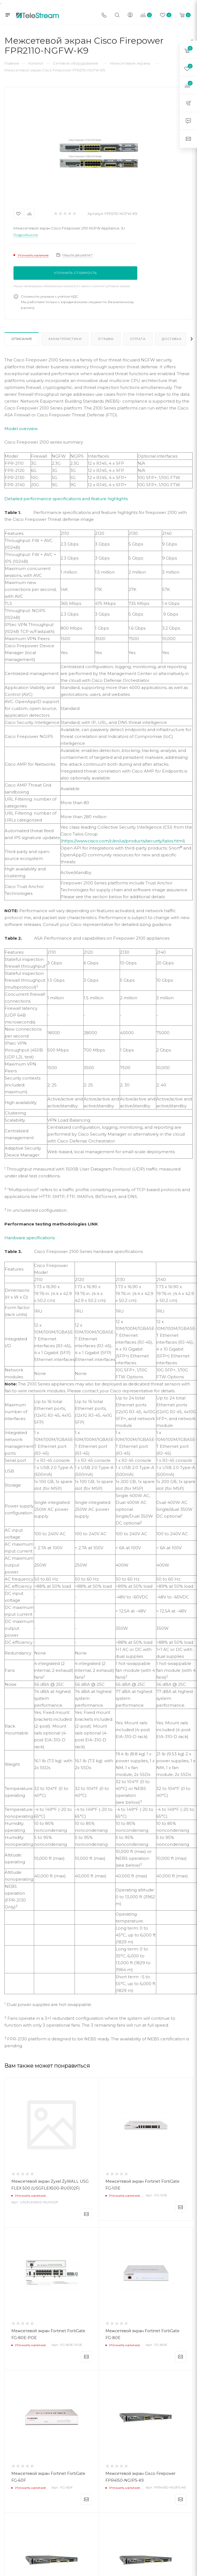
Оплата (138, 339)
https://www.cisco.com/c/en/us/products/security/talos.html (123, 840)
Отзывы (106, 339)
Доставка (171, 339)
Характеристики (64, 339)
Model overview (21, 428)
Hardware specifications (29, 1237)
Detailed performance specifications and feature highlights (66, 498)
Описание (21, 339)
